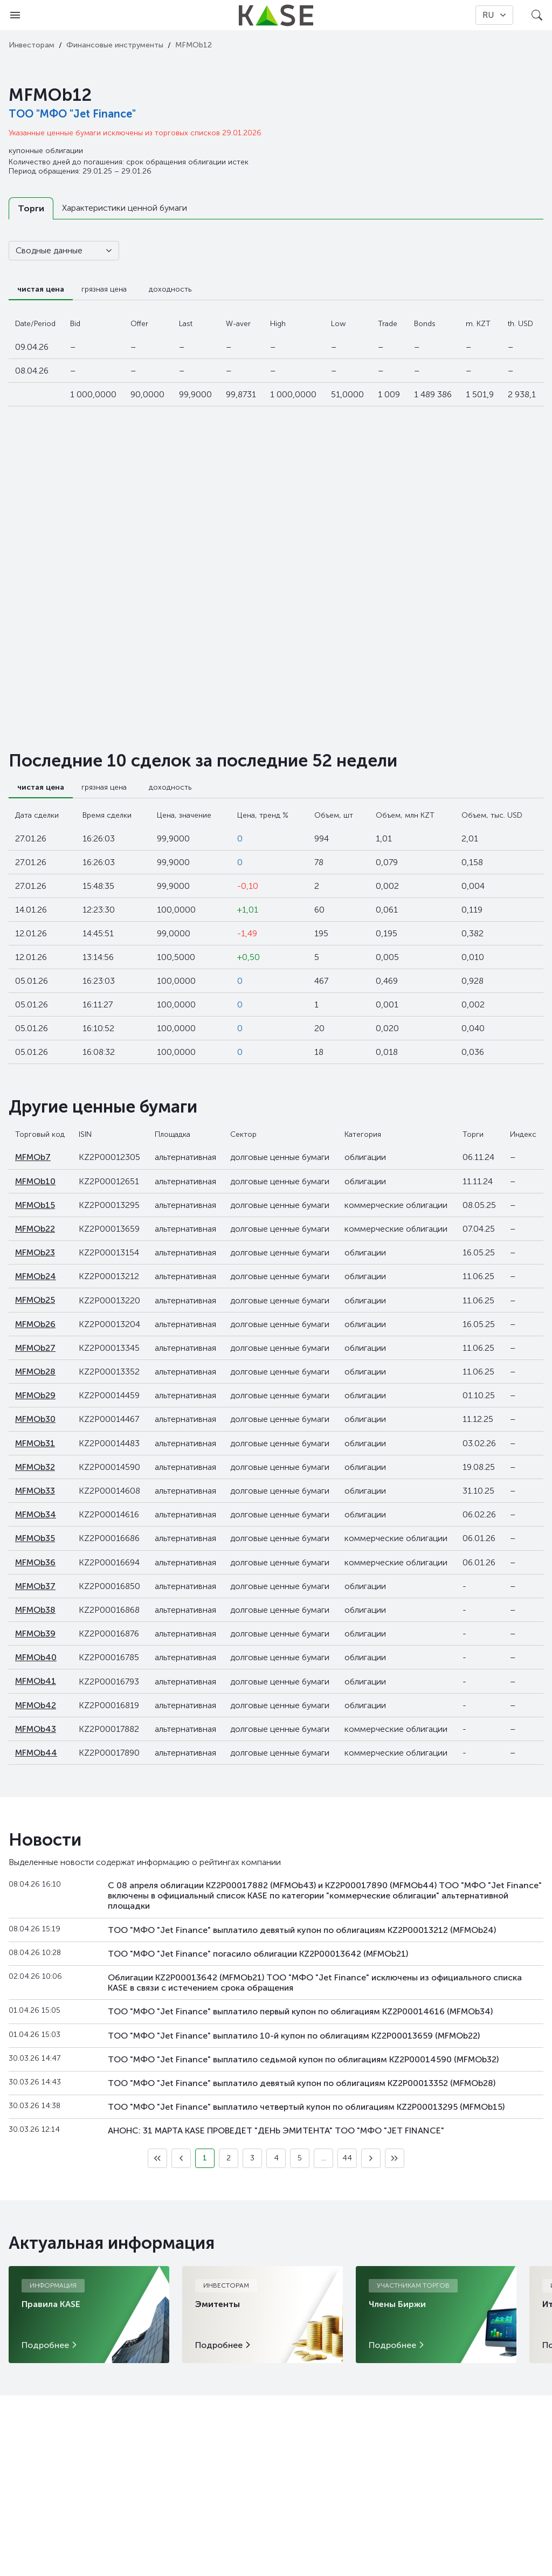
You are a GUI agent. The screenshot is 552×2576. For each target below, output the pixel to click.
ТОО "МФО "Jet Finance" (72, 113)
